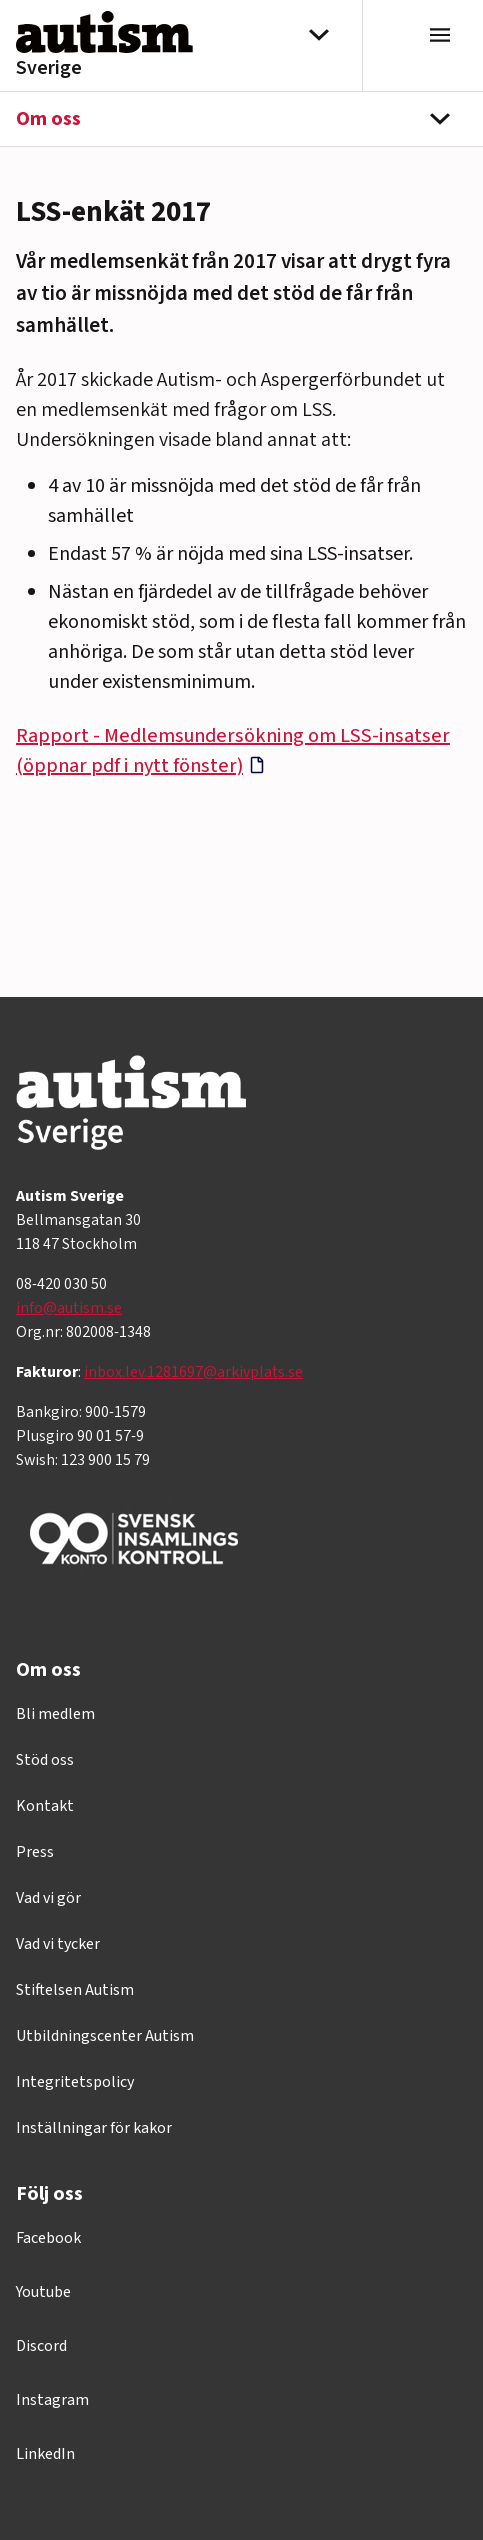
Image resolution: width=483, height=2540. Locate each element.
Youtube (43, 2292)
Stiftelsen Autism (75, 1990)
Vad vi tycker (58, 1944)
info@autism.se (69, 1308)
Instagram (52, 2400)
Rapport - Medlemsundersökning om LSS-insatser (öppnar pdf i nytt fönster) (233, 751)
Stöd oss (45, 1760)
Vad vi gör (48, 1898)
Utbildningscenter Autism (105, 2036)
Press (35, 1852)
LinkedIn (45, 2454)
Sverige (49, 68)
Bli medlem (55, 1714)
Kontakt (45, 1806)
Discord (41, 2346)
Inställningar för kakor (94, 2128)
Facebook (48, 2238)
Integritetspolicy (75, 2082)
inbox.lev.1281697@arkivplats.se (193, 1372)
